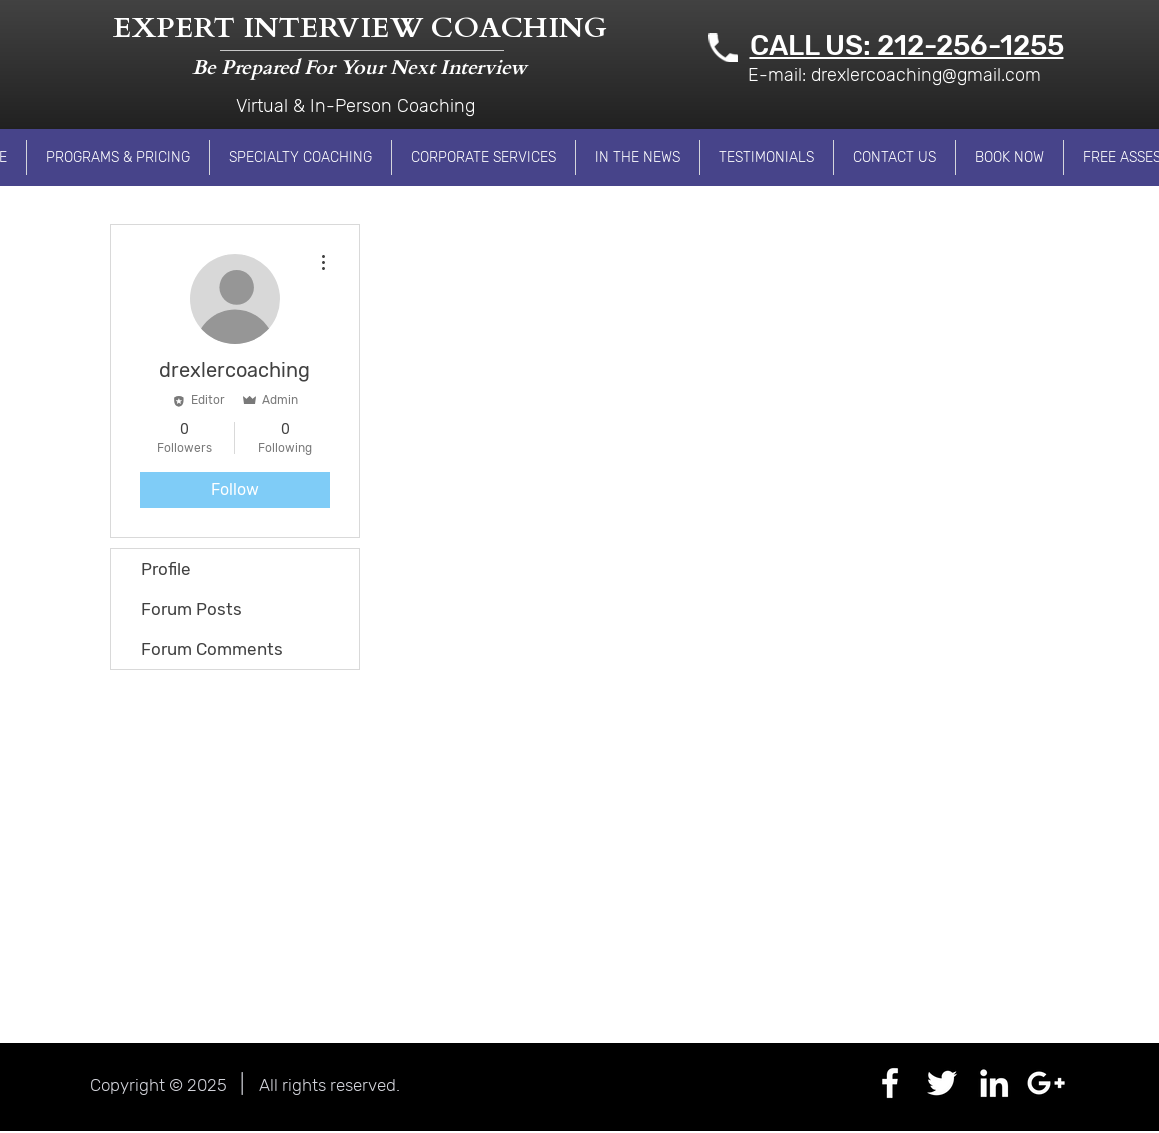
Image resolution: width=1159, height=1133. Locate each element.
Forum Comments (212, 649)
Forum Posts (191, 609)
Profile (166, 569)
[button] (117, 157)
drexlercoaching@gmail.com (926, 75)
